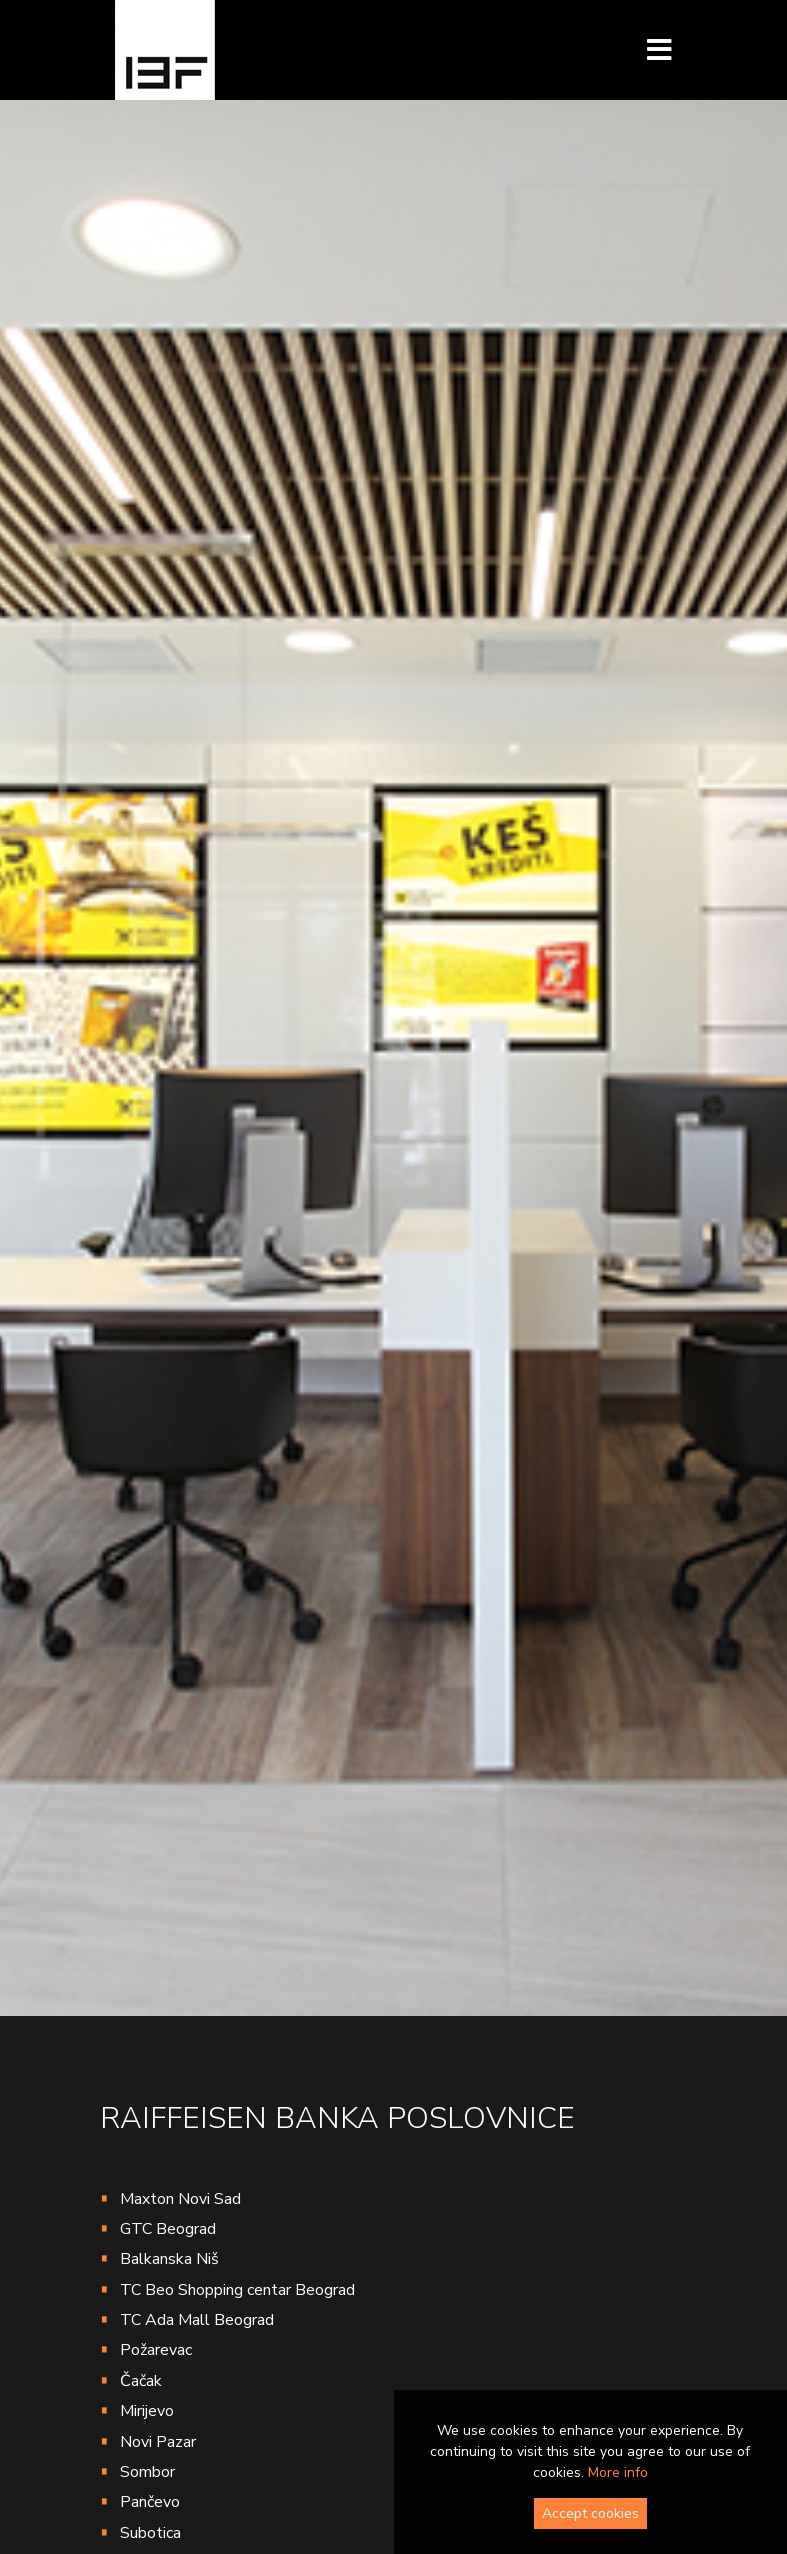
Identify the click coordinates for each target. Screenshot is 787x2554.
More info (618, 2472)
